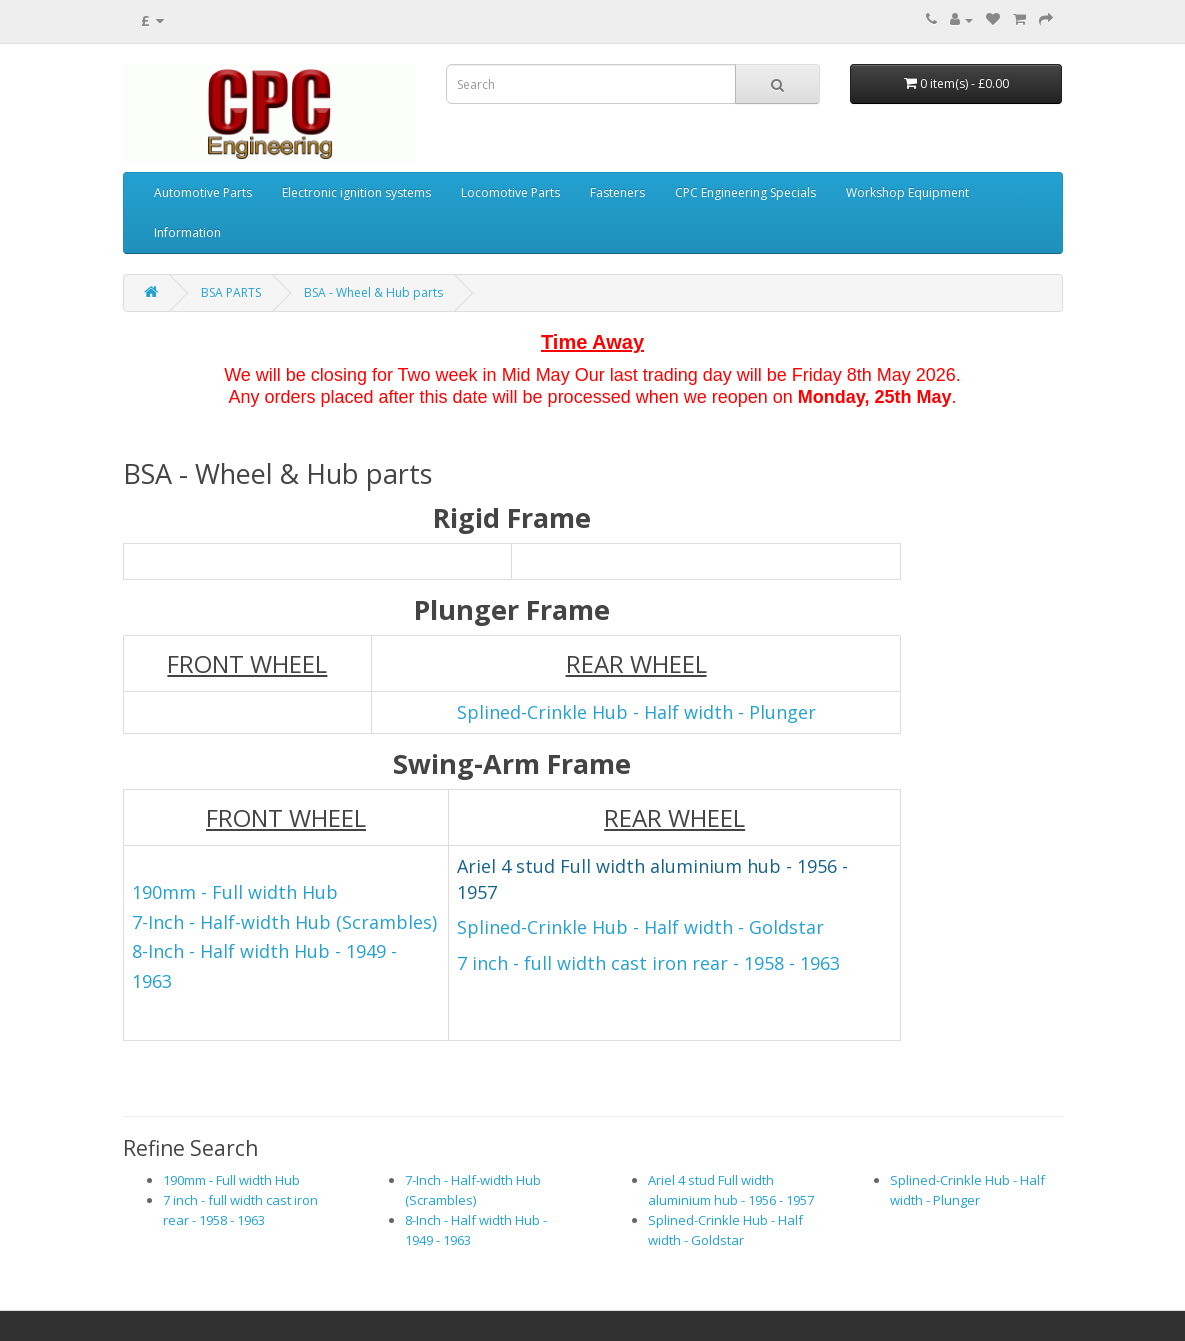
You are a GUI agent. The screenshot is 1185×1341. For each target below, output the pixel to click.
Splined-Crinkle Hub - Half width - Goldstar (640, 927)
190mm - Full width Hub (231, 1180)
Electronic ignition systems (356, 192)
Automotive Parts (203, 192)
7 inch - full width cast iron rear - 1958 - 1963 (648, 963)
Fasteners (617, 192)
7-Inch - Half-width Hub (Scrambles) (284, 922)
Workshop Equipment (907, 192)
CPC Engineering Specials (745, 192)
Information (187, 232)
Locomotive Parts (510, 192)
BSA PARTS (231, 292)
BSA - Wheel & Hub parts (373, 292)
